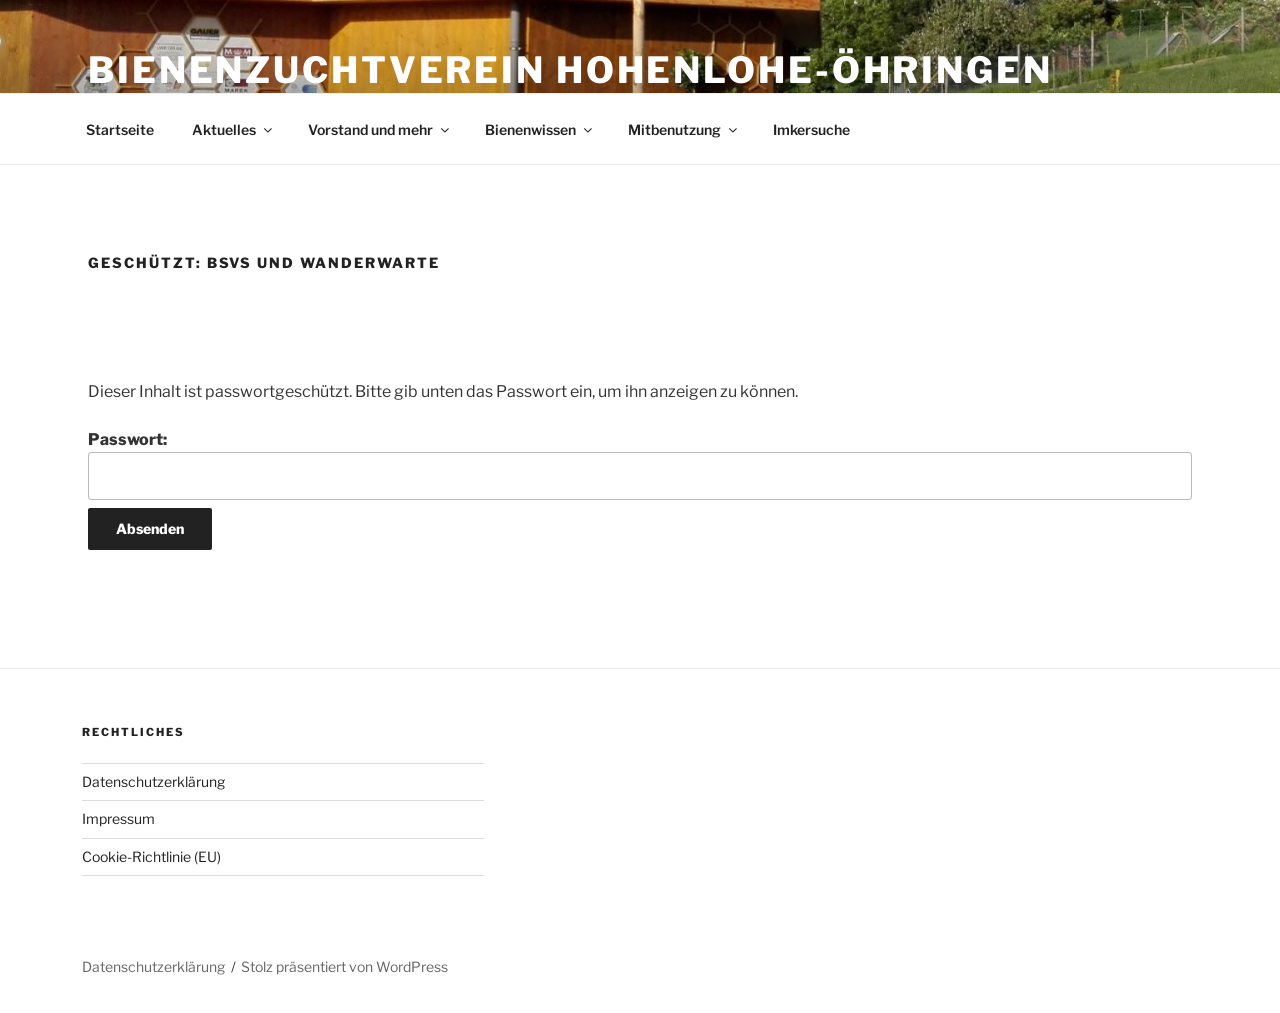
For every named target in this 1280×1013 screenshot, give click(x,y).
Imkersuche (811, 129)
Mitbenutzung (684, 129)
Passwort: (640, 465)
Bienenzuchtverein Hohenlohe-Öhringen (570, 70)
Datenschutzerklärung (153, 781)
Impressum (118, 818)
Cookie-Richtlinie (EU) (151, 856)
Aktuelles (233, 129)
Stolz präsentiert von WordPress (344, 966)
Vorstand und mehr (380, 129)
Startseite (120, 129)
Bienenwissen (540, 129)
